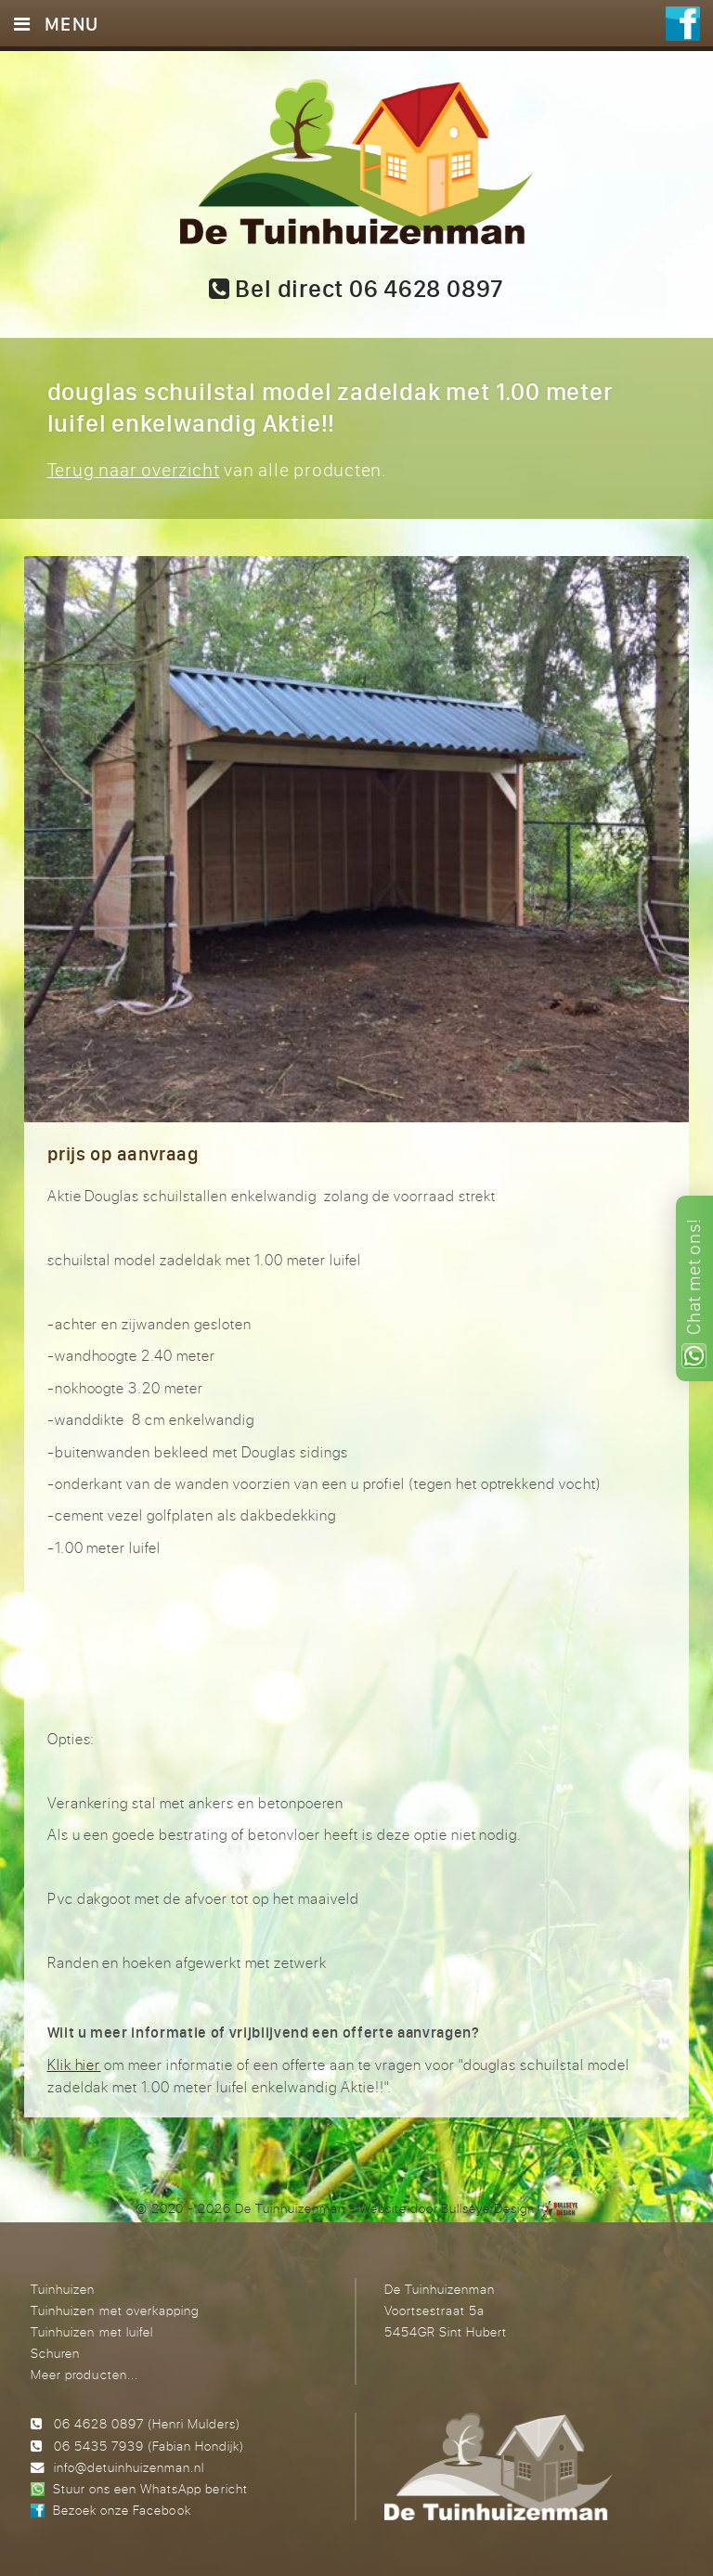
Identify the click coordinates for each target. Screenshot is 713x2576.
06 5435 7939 (99, 2445)
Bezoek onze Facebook (121, 2509)
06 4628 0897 (99, 2423)
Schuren (55, 2353)
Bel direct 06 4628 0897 (356, 289)
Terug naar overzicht (133, 469)
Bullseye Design (488, 2208)
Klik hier (74, 2064)
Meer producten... (84, 2374)
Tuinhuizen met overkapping (114, 2310)
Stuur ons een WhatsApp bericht (150, 2488)
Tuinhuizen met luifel (91, 2331)
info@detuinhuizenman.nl (129, 2467)
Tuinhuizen (63, 2289)
